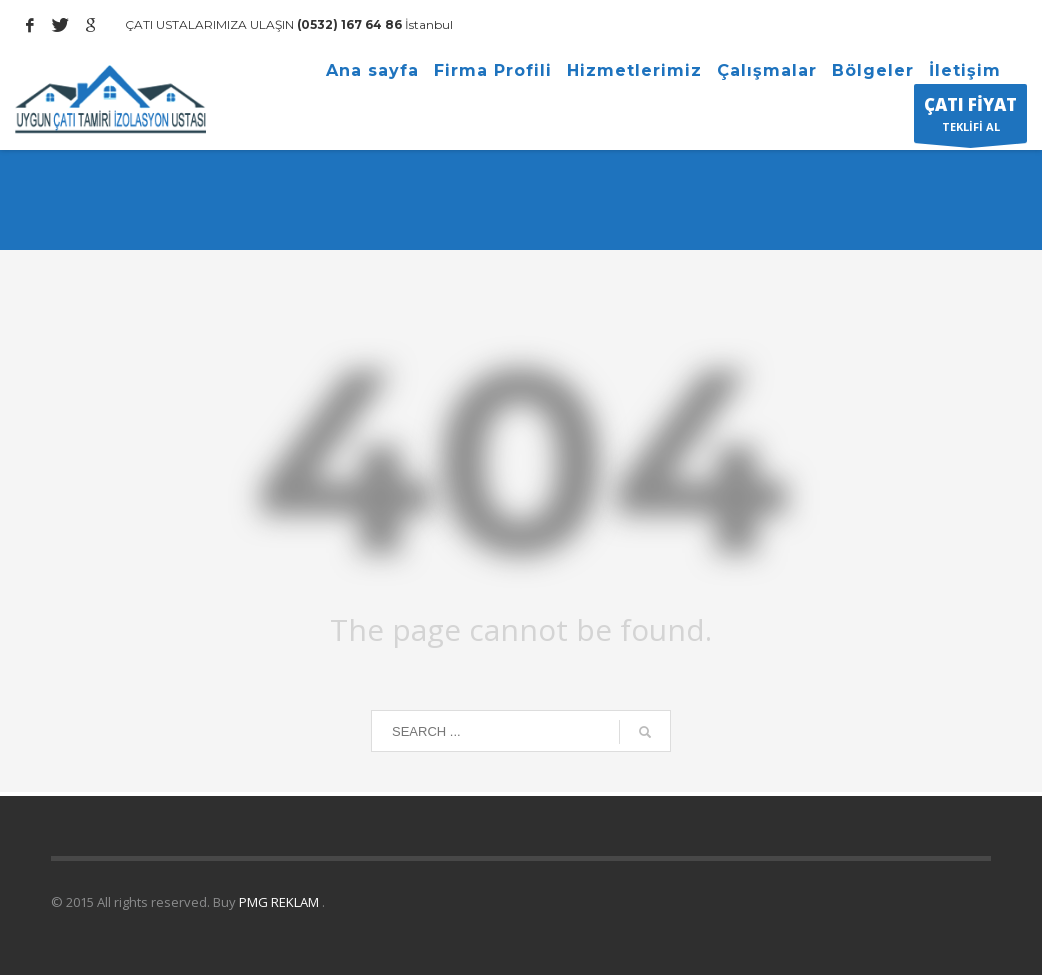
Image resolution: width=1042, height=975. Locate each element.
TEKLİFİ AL (970, 118)
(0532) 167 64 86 (348, 24)
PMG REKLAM (280, 902)
